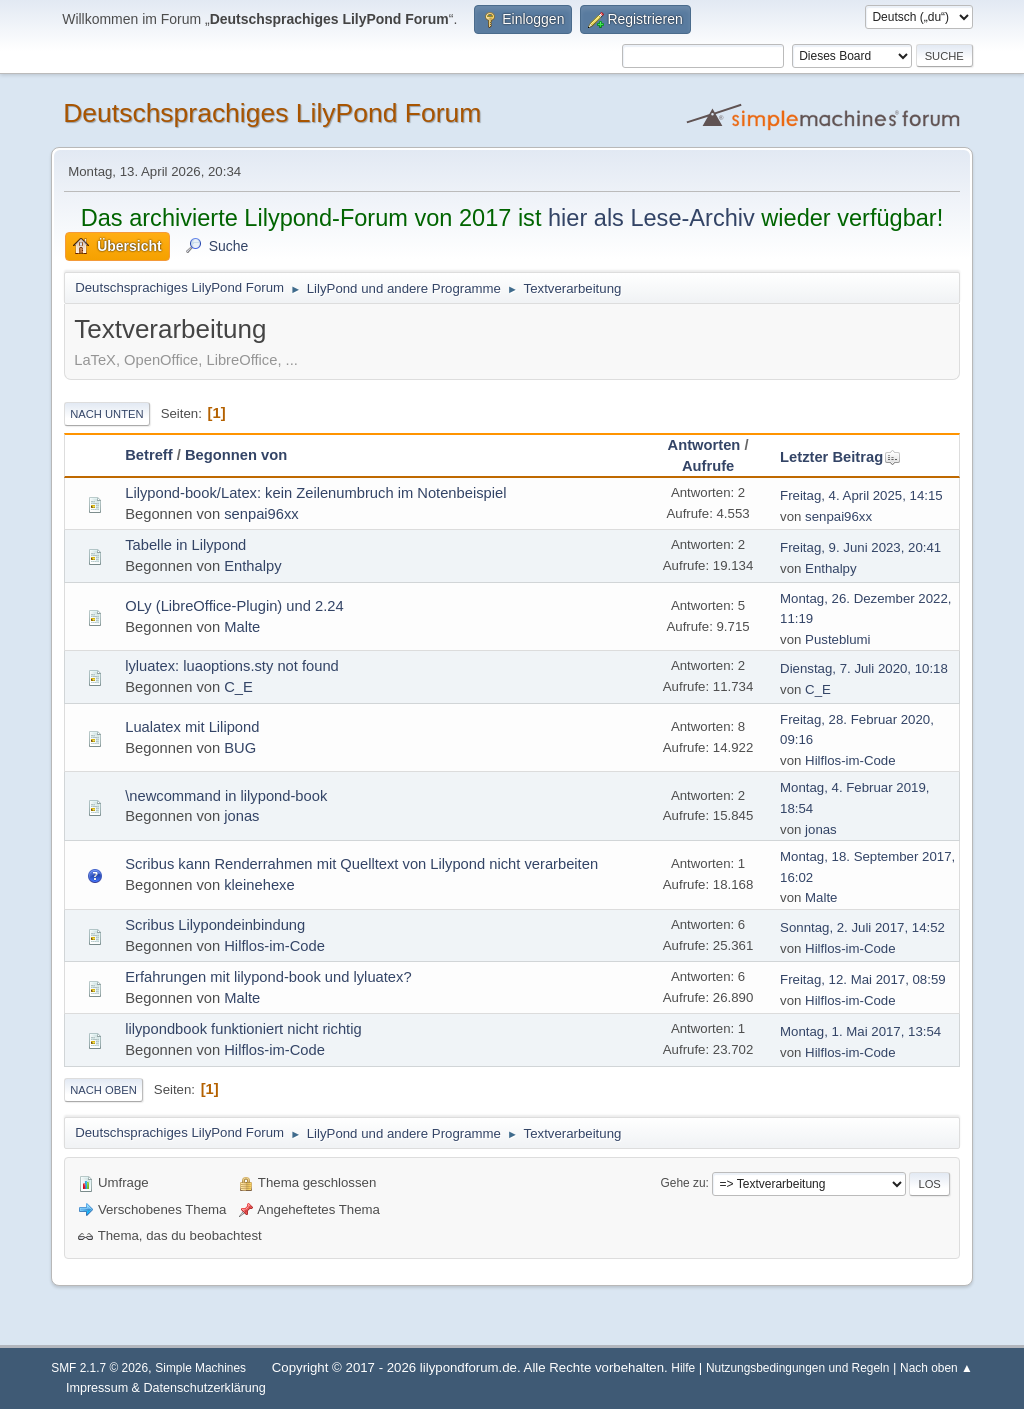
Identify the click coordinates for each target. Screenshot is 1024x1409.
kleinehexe (259, 885)
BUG (240, 748)
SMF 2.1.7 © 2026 (99, 1368)
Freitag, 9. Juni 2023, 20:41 (860, 547)
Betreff (148, 455)
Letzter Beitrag (840, 457)
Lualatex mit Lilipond (192, 727)
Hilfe (683, 1368)
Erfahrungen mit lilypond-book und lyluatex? (268, 977)
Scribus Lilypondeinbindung (215, 925)
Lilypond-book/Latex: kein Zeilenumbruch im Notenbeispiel (315, 493)
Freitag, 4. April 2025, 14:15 (861, 495)
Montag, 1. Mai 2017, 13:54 (860, 1031)
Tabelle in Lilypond (185, 545)
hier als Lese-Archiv (651, 218)
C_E (238, 687)
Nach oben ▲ (936, 1368)
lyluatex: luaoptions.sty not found (232, 666)
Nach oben (103, 1090)
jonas (241, 816)
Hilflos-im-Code (850, 760)
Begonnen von (236, 455)
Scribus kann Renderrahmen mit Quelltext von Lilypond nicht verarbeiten (361, 864)
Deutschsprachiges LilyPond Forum (272, 113)
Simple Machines (200, 1368)
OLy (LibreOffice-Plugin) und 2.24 (234, 606)
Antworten (704, 445)
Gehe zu (683, 1183)
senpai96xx (261, 514)
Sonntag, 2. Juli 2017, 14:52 (862, 927)
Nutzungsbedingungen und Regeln (797, 1368)
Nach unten (106, 414)
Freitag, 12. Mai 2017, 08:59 (863, 979)
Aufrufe (708, 466)
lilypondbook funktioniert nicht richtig (243, 1029)
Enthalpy (252, 566)
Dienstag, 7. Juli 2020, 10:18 (864, 668)
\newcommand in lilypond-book (226, 796)
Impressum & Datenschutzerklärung (166, 1388)
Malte (242, 627)
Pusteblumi (837, 639)
